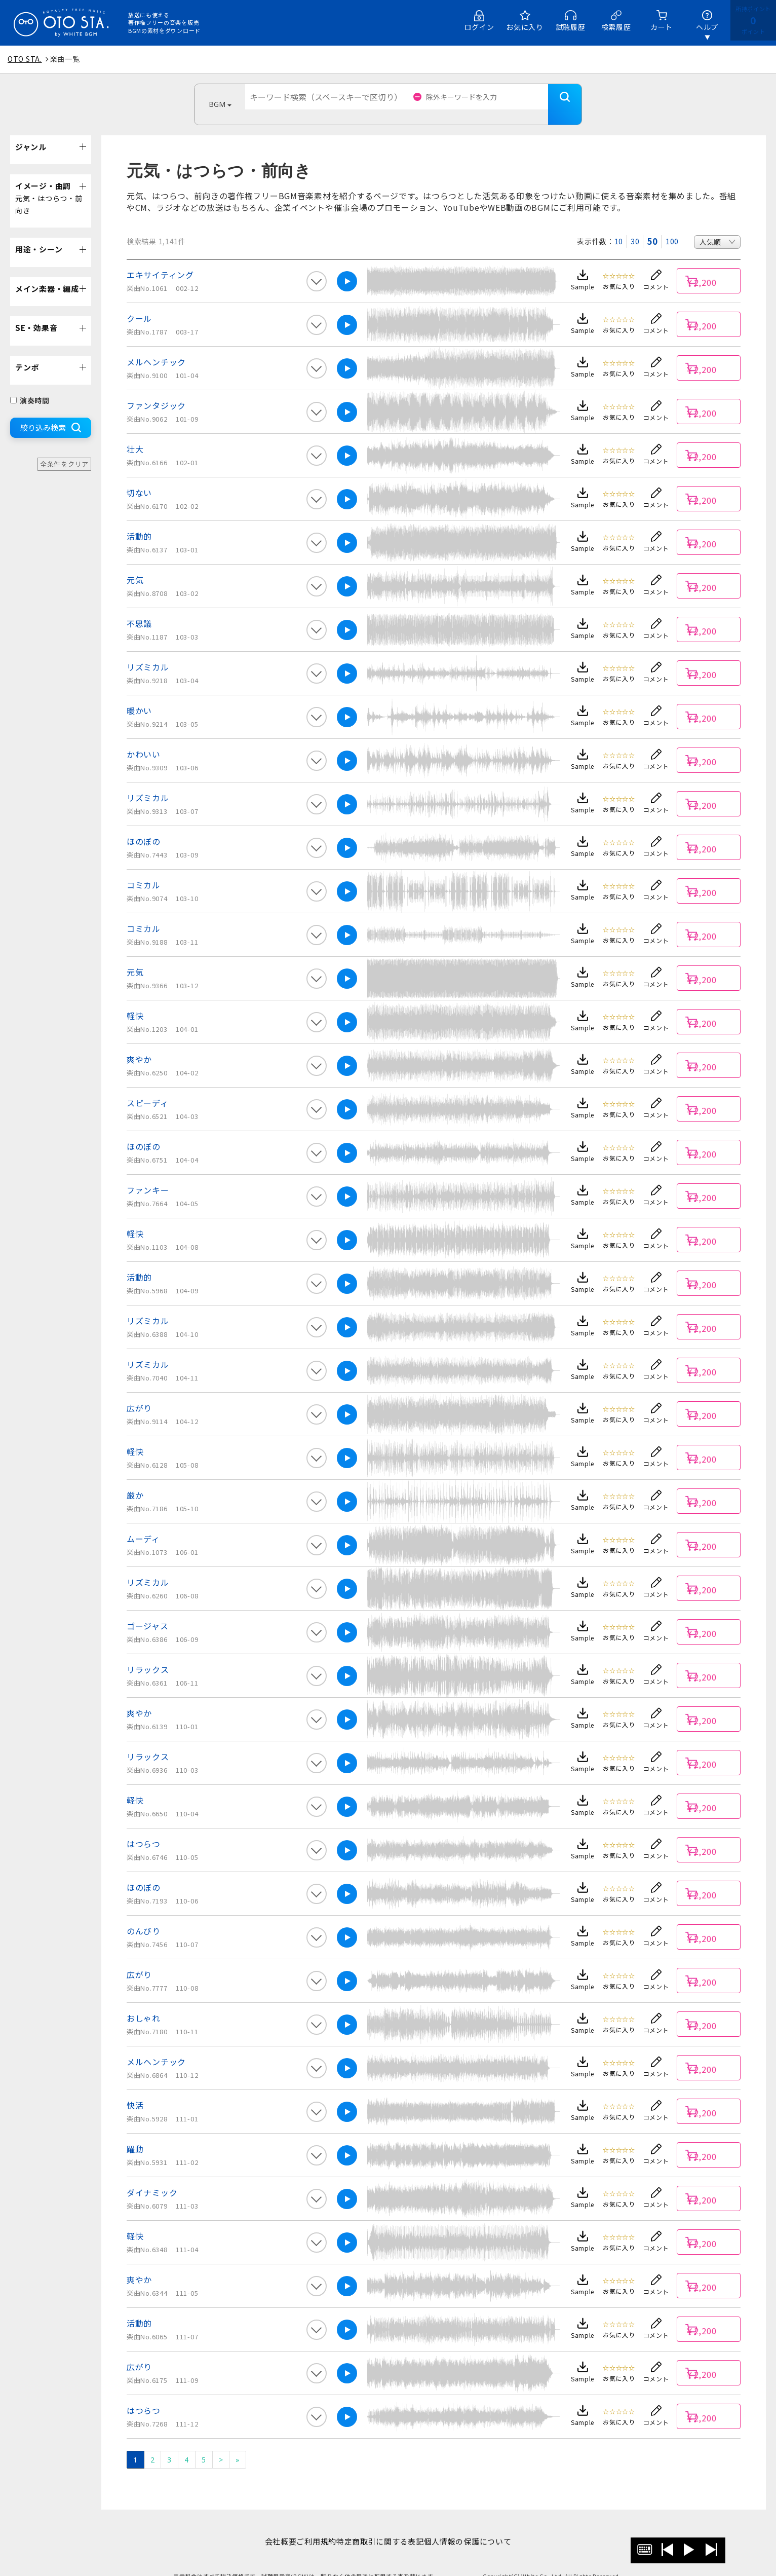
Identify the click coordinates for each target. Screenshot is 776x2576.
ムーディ (143, 1523)
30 (635, 226)
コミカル (144, 870)
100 (672, 226)
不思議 (139, 608)
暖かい (139, 695)
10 (618, 226)
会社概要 (265, 2526)
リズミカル (148, 652)
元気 (135, 564)
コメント (656, 271)
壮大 (135, 434)
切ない (139, 477)
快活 (135, 2090)
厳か (135, 1480)
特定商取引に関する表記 (385, 2526)
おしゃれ (144, 2003)
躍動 (135, 2133)
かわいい (144, 739)
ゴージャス (148, 1610)
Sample (582, 271)
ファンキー (148, 1175)
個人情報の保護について (483, 2526)
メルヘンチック (156, 347)
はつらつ (144, 1828)
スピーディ (148, 1087)
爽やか (139, 1044)
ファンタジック (156, 390)
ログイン (479, 27)
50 (652, 226)
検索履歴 (616, 27)
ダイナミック (152, 2177)
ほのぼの (144, 826)
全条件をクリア (64, 449)
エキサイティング (160, 259)
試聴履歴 (571, 27)
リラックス (148, 1654)
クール (139, 303)
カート (661, 27)
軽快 (135, 1000)
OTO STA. (25, 59)
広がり (139, 1393)
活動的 (139, 521)
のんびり (144, 1916)
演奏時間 (30, 385)
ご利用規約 (311, 2526)
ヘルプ (707, 27)
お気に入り (525, 27)
